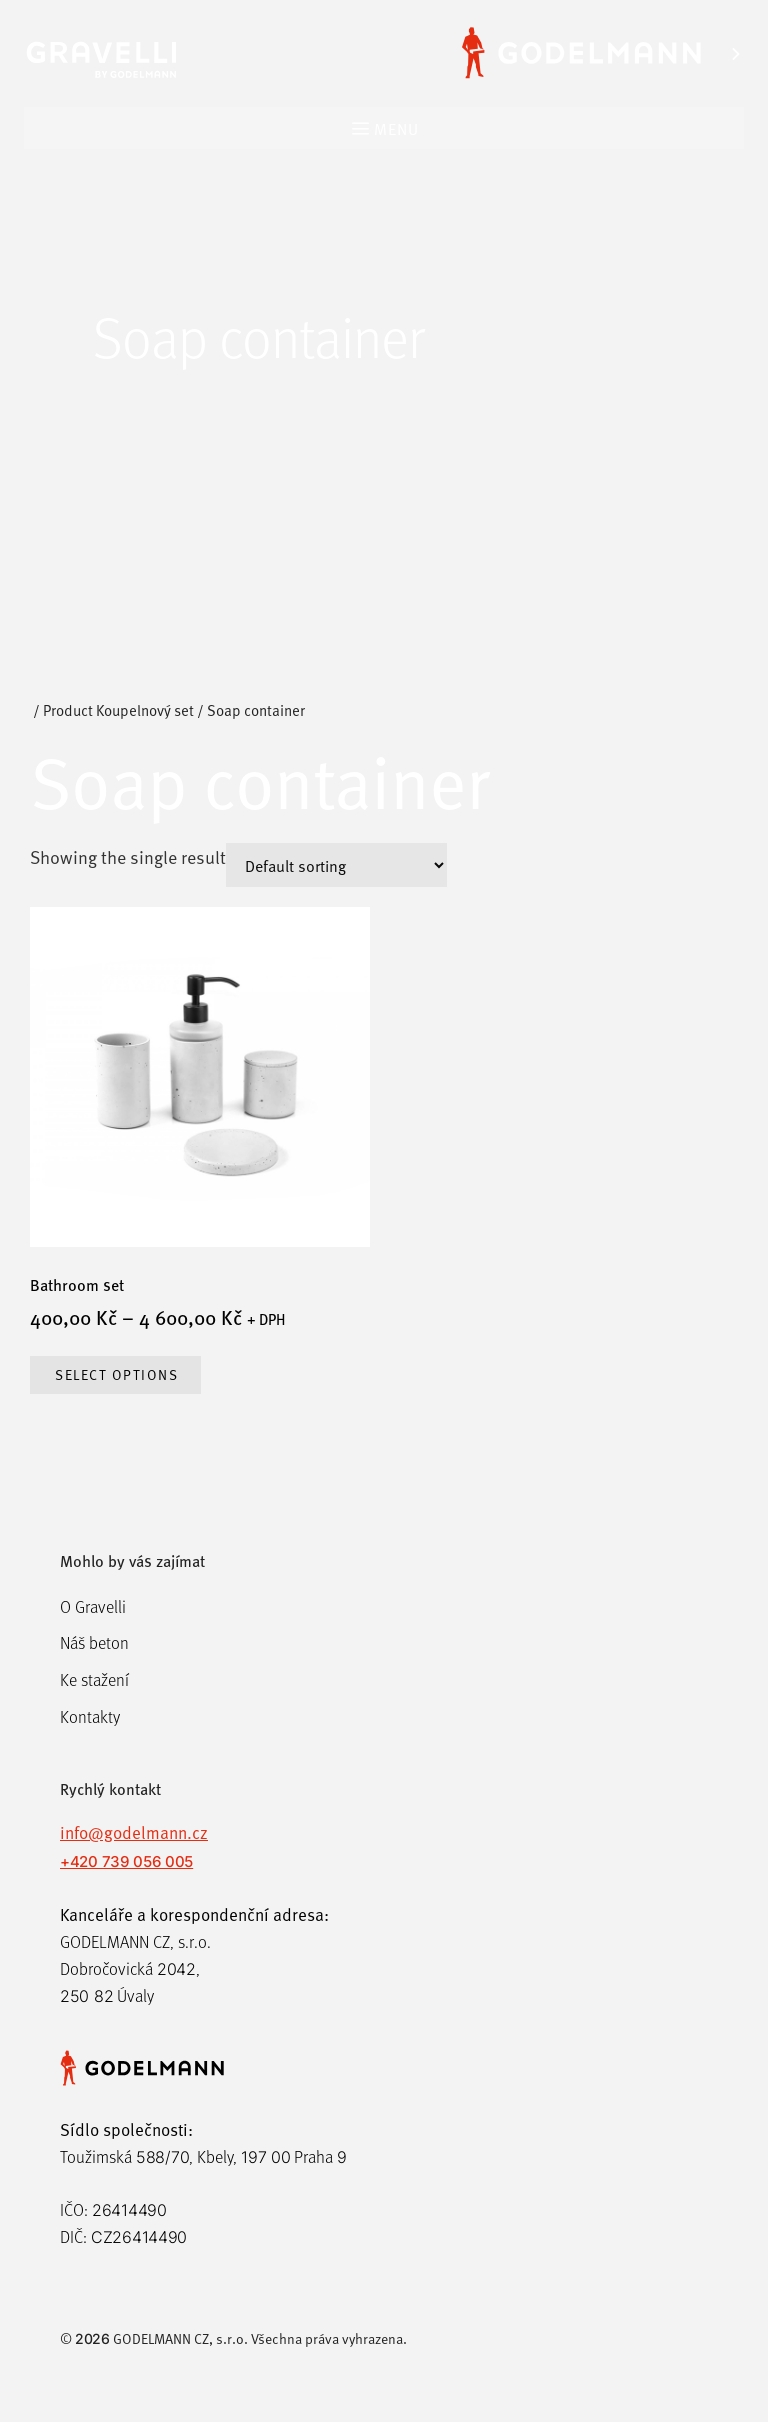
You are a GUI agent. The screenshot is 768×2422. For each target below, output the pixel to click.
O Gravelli (93, 1606)
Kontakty (90, 1716)
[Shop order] (336, 865)
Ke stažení (94, 1679)
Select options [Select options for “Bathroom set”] (116, 1374)
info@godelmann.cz (134, 1832)
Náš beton (94, 1642)
